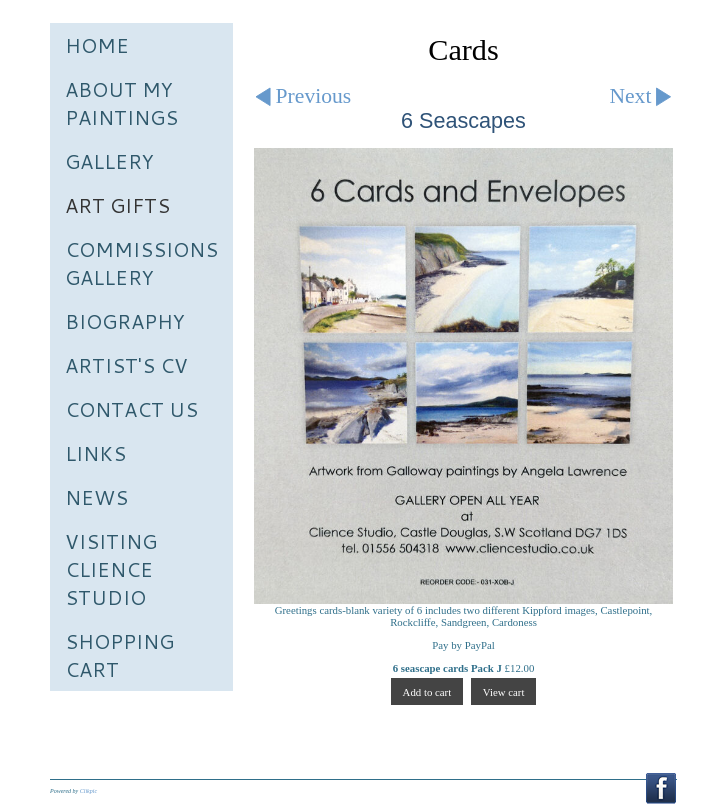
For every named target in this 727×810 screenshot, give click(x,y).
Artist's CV (126, 365)
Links (95, 453)
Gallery (109, 161)
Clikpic (88, 791)
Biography (125, 321)
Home (97, 45)
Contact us (131, 409)
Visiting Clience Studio (111, 569)
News (96, 497)
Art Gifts (117, 205)
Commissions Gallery (141, 263)
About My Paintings (121, 103)
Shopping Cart (119, 655)
